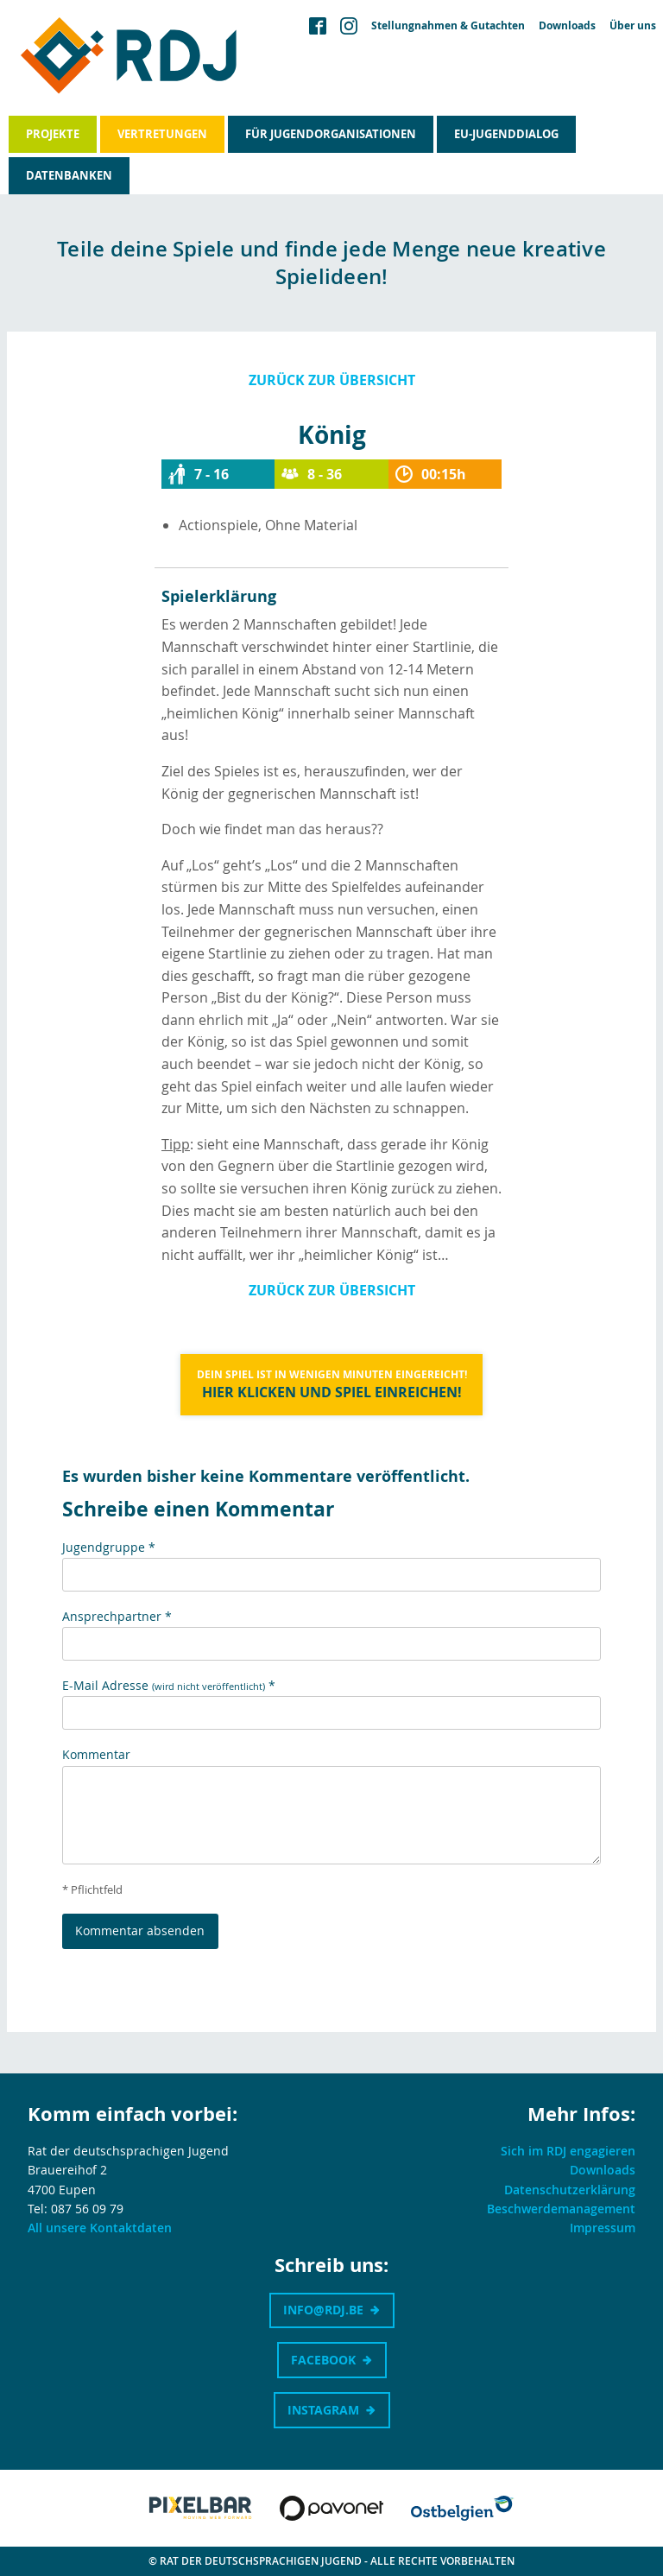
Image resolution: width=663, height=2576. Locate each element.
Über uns (632, 26)
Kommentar (96, 1754)
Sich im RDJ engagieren (568, 2150)
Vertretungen (162, 134)
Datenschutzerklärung (569, 2189)
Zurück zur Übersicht (332, 379)
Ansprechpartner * (117, 1616)
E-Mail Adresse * (168, 1685)
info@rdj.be (323, 2309)
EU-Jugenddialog (506, 134)
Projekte (52, 134)
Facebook (323, 2359)
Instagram (323, 2410)
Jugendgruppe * (108, 1547)
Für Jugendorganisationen (330, 134)
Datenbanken (69, 175)
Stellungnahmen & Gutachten (448, 26)
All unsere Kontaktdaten (100, 2227)
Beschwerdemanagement (561, 2208)
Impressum (602, 2227)
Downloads (567, 26)
